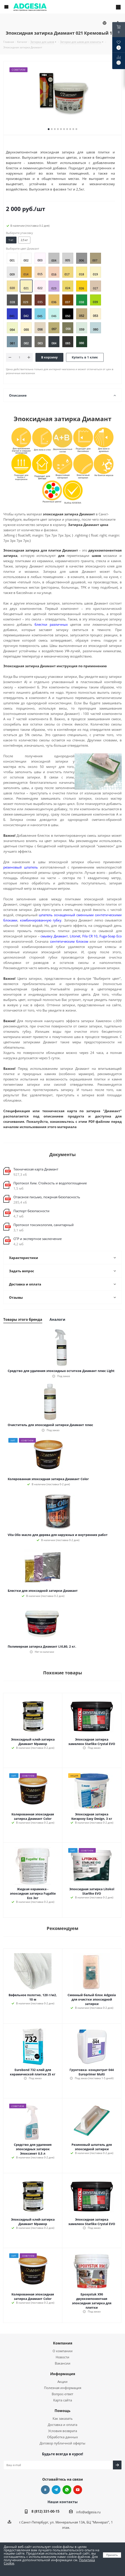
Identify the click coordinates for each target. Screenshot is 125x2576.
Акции (62, 2381)
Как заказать (63, 2418)
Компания (62, 2343)
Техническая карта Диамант (35, 1169)
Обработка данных (62, 2437)
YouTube (77, 2489)
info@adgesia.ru (88, 2512)
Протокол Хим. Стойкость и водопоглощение (50, 1183)
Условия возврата (62, 2431)
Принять (112, 2555)
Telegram (56, 2489)
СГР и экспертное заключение (37, 1238)
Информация (62, 2373)
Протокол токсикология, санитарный (43, 1225)
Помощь (62, 2410)
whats (66, 2489)
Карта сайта (62, 2400)
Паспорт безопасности (31, 1211)
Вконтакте (45, 2489)
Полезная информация (62, 2388)
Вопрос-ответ (62, 2394)
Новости (62, 2357)
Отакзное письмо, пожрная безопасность (46, 1197)
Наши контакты (63, 2501)
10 (76, 129)
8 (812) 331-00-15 (45, 2511)
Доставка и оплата (62, 2424)
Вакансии (62, 2363)
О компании (63, 2351)
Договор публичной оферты (62, 2443)
